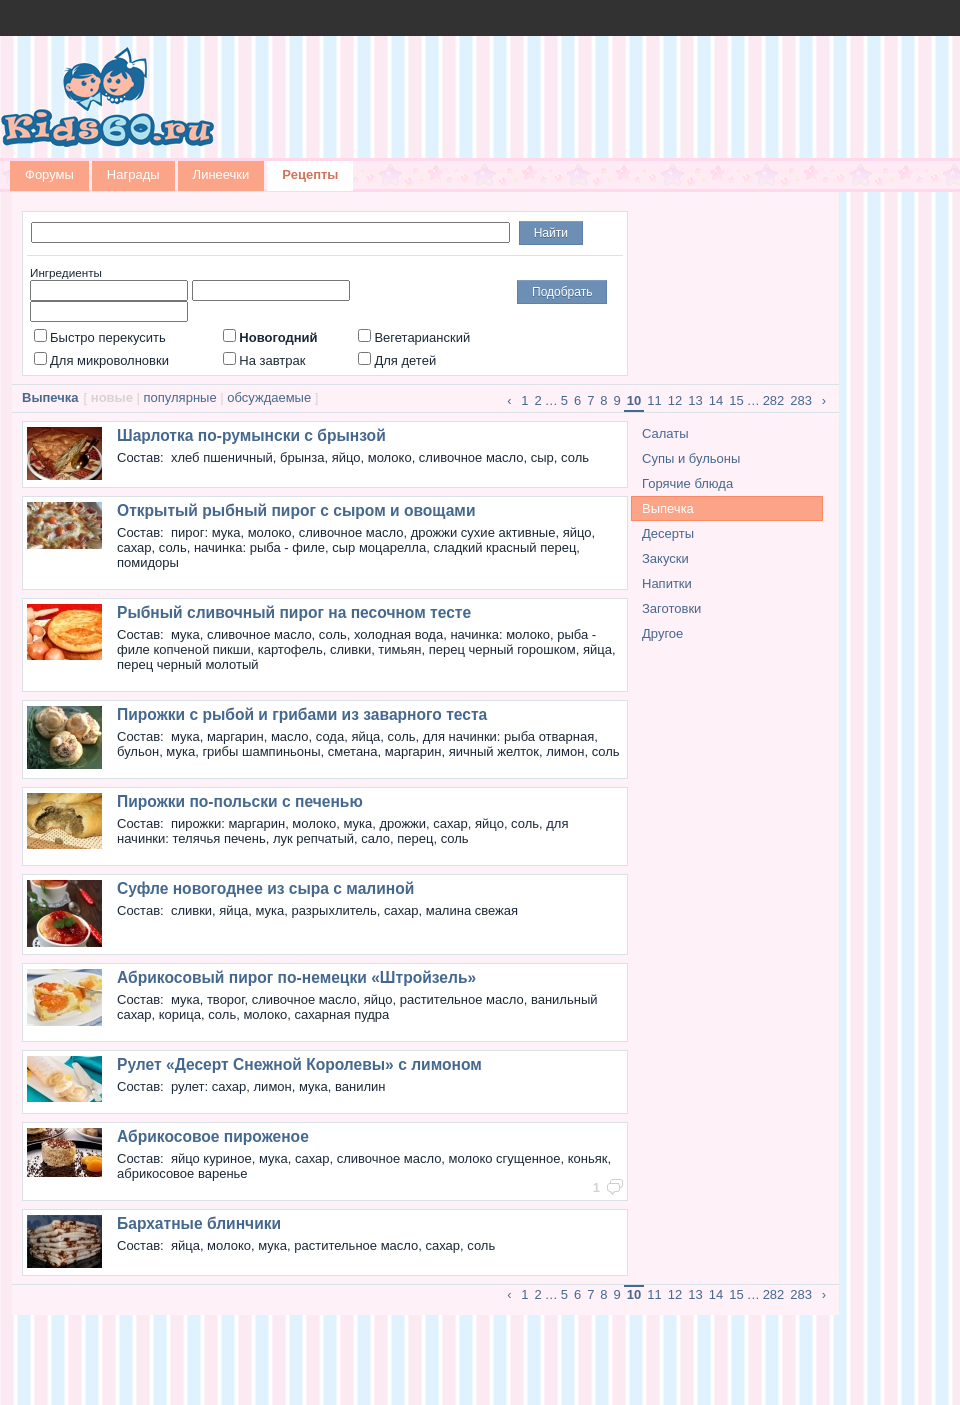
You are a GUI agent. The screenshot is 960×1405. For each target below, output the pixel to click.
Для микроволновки (101, 360)
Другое (662, 633)
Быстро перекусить (100, 337)
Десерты (668, 533)
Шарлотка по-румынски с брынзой (251, 435)
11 (654, 400)
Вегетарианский (414, 337)
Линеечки (221, 174)
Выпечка (668, 508)
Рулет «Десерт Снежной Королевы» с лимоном (299, 1064)
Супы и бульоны (691, 458)
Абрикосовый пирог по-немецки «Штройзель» (296, 977)
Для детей (397, 360)
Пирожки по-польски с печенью (240, 801)
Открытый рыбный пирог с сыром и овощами (296, 510)
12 (675, 400)
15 (736, 400)
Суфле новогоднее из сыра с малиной (265, 888)
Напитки (667, 583)
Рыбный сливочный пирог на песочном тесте (294, 612)
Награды (133, 174)
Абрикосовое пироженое (213, 1136)
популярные (180, 397)
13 (695, 400)
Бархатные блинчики (199, 1223)
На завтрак (264, 360)
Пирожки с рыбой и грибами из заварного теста (302, 714)
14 (716, 400)
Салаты (665, 433)
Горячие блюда (687, 483)
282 (774, 400)
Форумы (49, 174)
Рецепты (310, 174)
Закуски (665, 558)
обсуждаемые (269, 397)
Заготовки (671, 608)
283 (801, 400)
